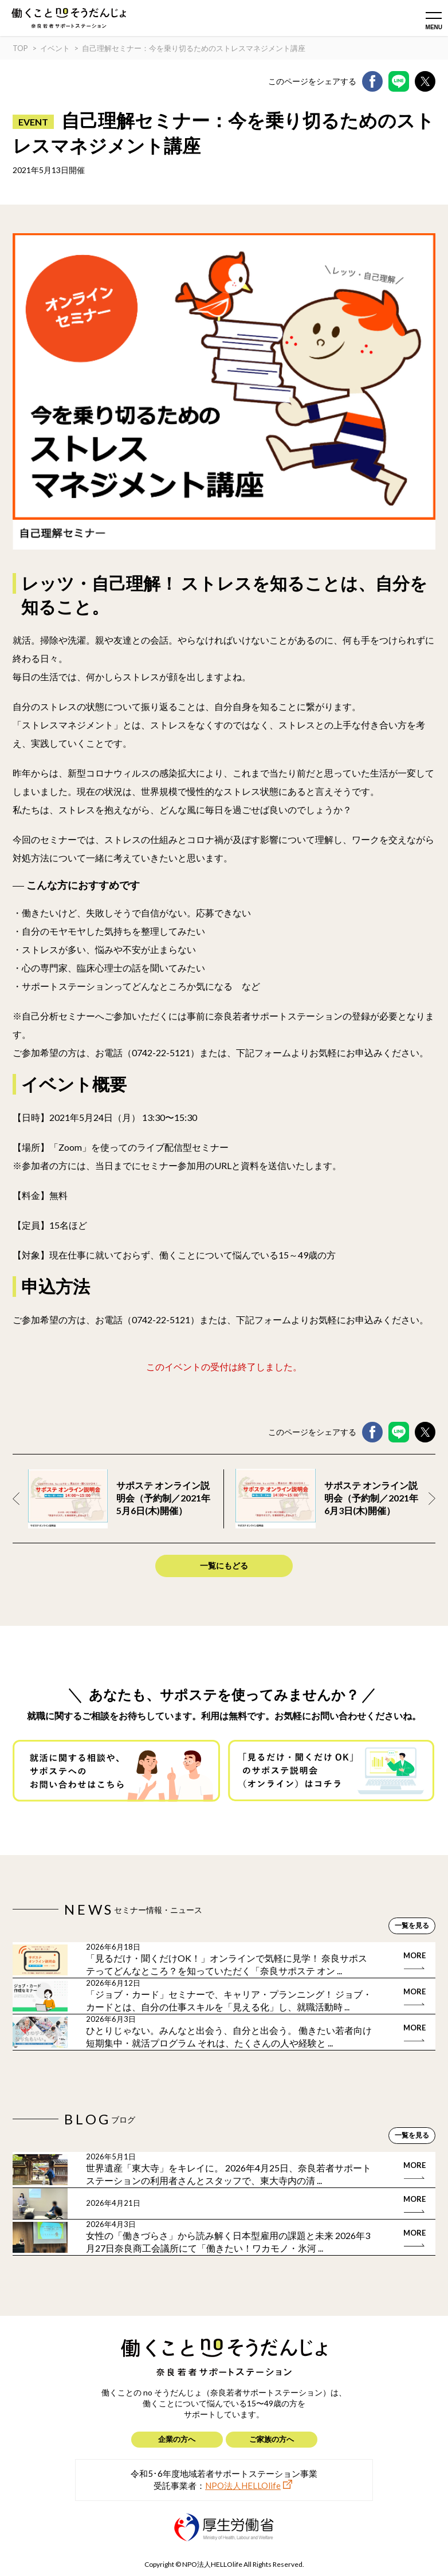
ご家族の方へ (271, 2439)
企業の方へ (176, 2439)
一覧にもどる (224, 1565)
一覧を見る (412, 1925)
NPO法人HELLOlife (243, 2485)
